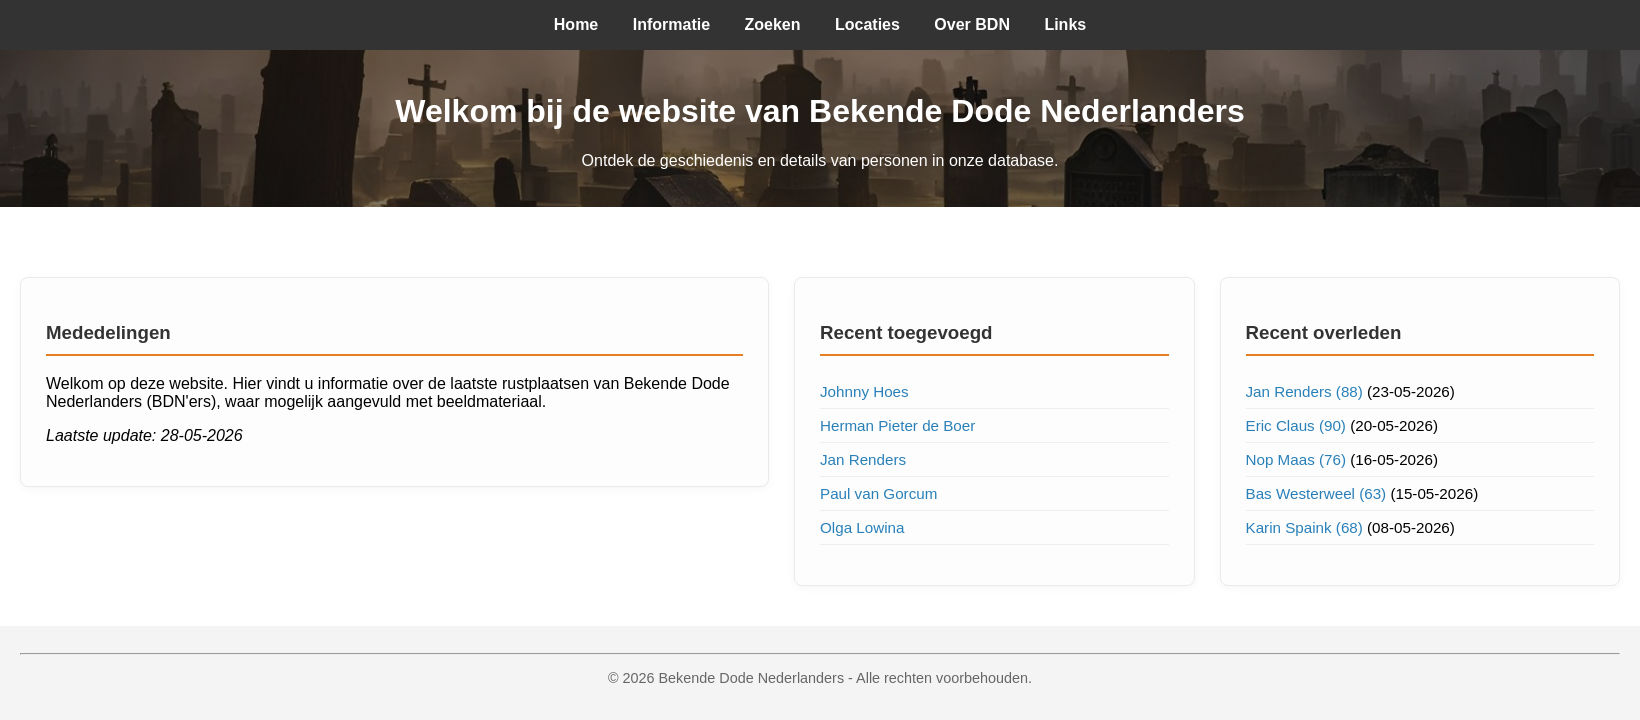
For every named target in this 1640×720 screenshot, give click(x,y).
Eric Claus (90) (1296, 425)
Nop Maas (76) (1296, 459)
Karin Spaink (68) (1304, 527)
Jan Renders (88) (1304, 391)
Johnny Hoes (864, 391)
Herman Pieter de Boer (897, 425)
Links (1065, 24)
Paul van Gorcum (878, 493)
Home (576, 24)
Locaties (867, 24)
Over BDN (972, 24)
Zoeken (773, 24)
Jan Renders (863, 459)
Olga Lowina (862, 527)
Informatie (671, 24)
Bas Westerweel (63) (1316, 493)
